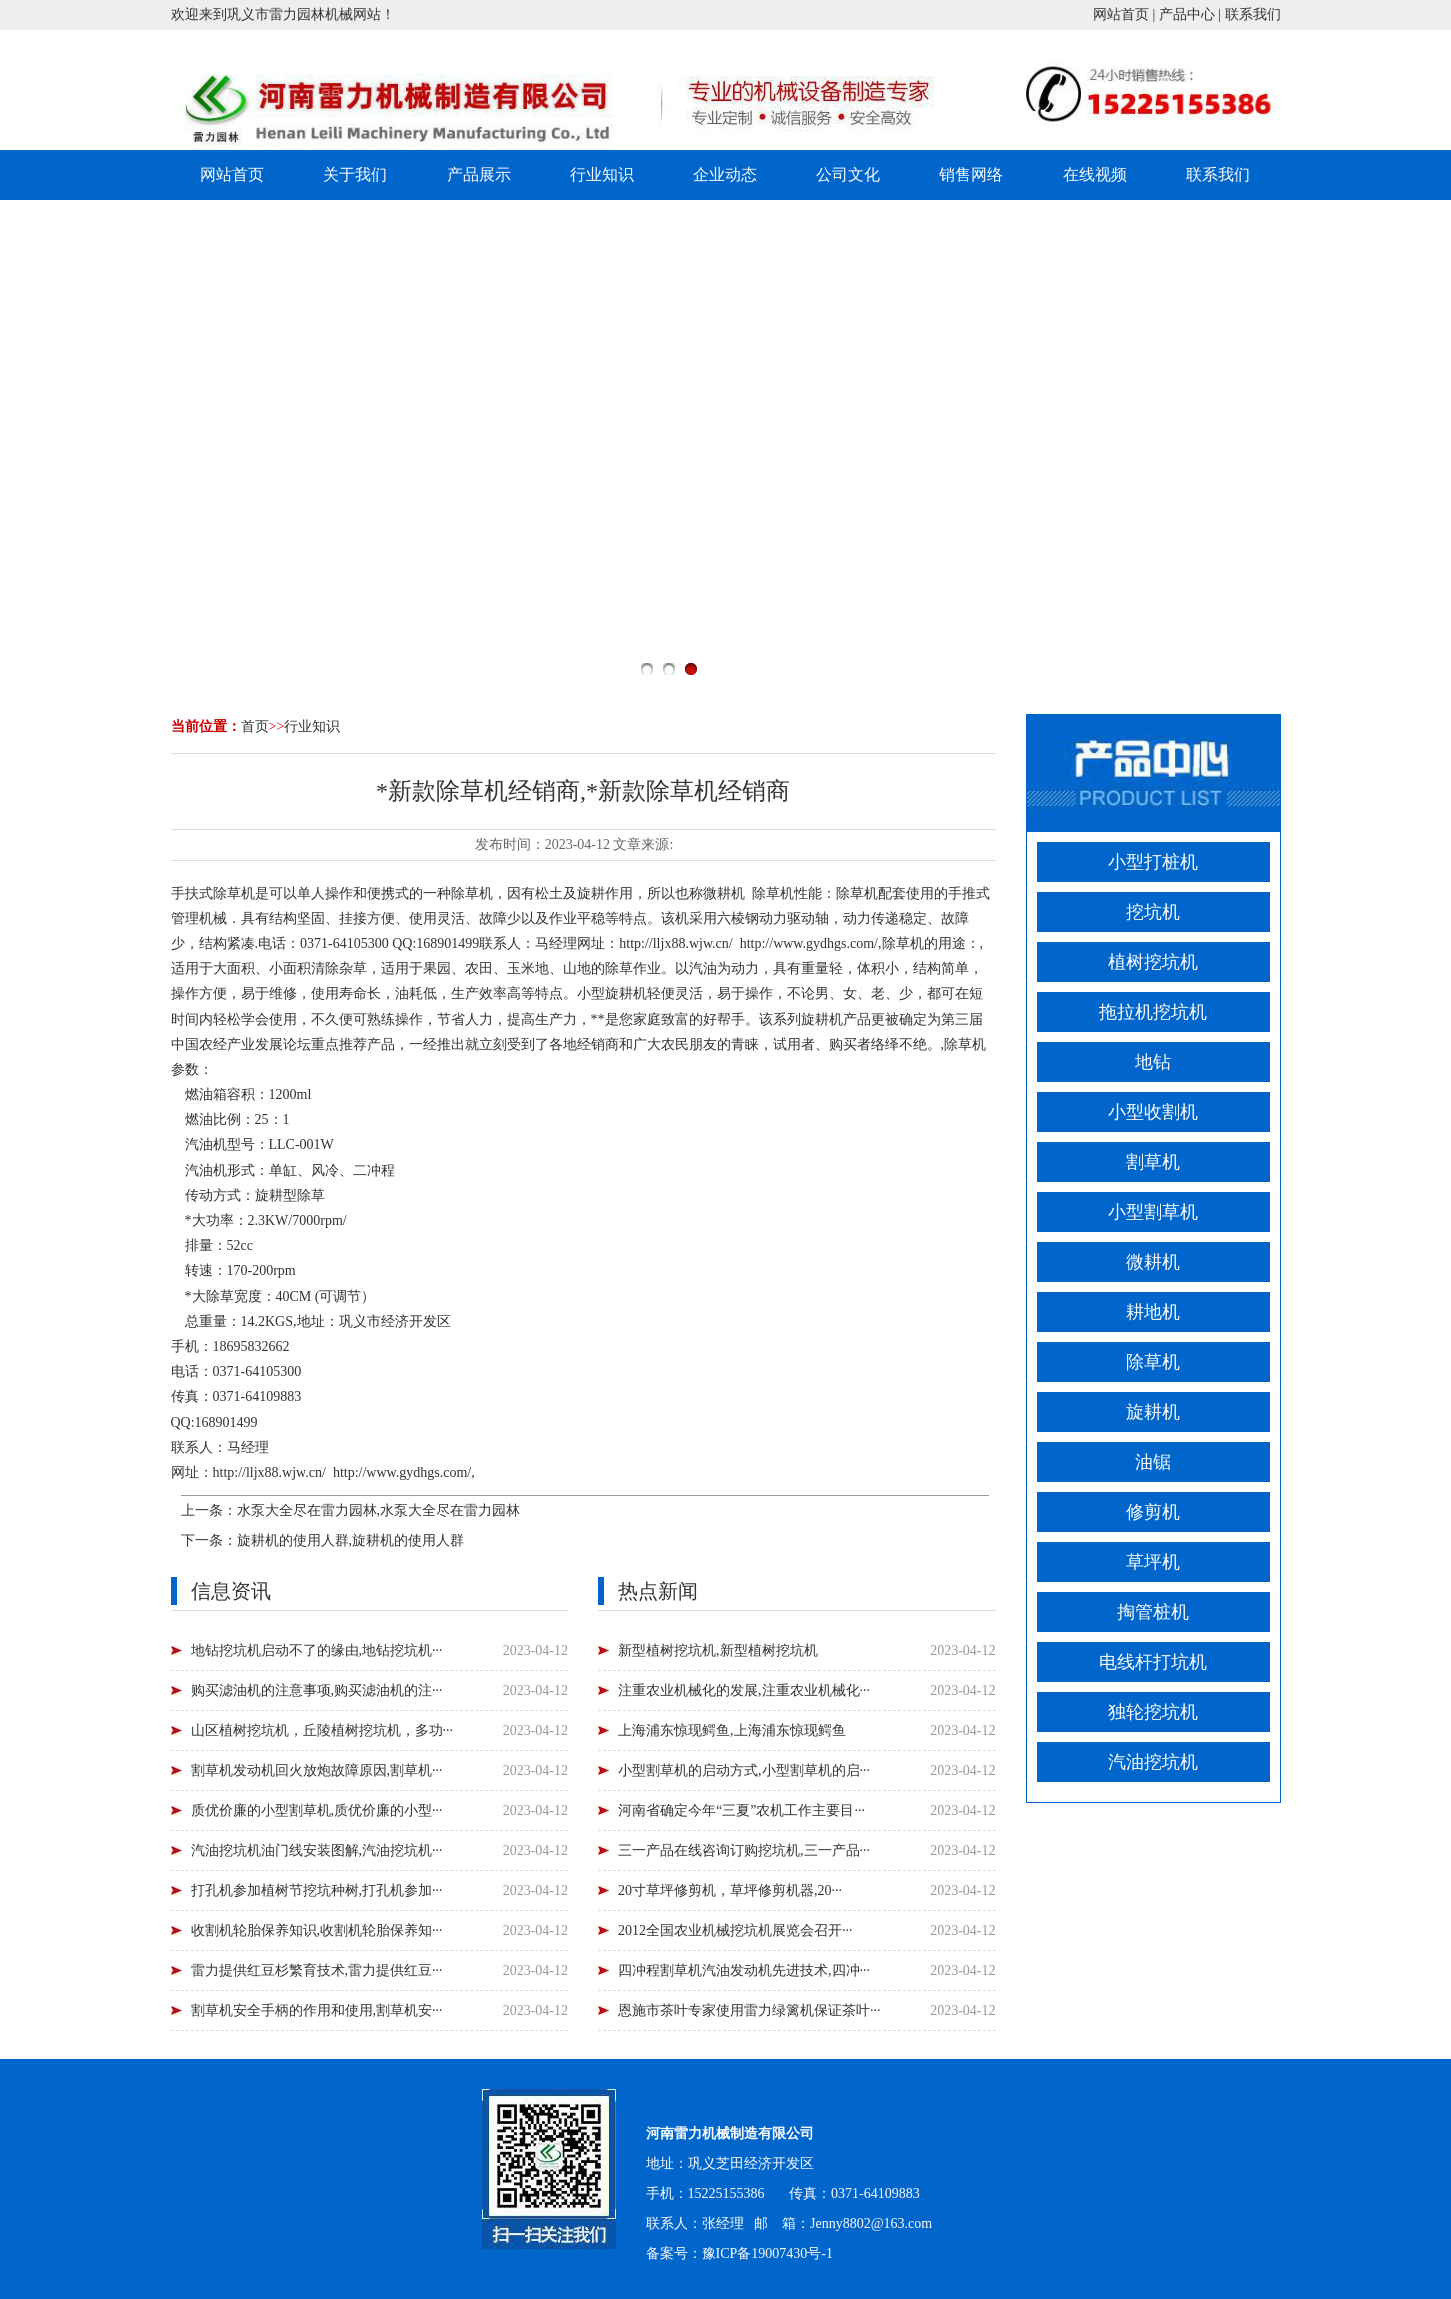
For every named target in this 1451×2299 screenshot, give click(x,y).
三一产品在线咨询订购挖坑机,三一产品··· (744, 1850)
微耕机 (1153, 1262)
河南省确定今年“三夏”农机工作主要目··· (741, 1810)
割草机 (1153, 1162)
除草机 (1153, 1362)
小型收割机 (1153, 1112)
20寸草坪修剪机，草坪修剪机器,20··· (730, 1890)
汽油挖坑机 (1153, 1762)
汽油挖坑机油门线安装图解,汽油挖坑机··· (317, 1850)
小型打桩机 (1153, 862)
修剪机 (1153, 1512)
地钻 (1153, 1062)
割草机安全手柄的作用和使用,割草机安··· (317, 2010)
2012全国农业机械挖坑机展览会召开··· (735, 1930)
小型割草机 (1153, 1212)
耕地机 (1153, 1312)
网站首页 (1121, 14)
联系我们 (1253, 14)
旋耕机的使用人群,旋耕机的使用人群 (351, 1540)
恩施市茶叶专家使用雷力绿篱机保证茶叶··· (749, 2010)
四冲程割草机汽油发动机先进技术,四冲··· (744, 1970)
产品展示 (479, 174)
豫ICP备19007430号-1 (767, 2253)
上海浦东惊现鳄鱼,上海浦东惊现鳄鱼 (732, 1730)
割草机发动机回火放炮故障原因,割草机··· (317, 1770)
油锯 (1153, 1462)
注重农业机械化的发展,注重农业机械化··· (744, 1690)
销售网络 (971, 174)
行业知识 (602, 174)
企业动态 (725, 174)
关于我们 (355, 174)
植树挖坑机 (1153, 962)
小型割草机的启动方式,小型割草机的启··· (744, 1770)
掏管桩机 (1153, 1612)
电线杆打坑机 (1153, 1662)
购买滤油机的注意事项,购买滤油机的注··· (317, 1690)
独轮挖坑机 (1153, 1712)
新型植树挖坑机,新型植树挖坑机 (718, 1650)
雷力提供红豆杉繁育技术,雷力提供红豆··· (317, 1970)
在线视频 (1095, 174)
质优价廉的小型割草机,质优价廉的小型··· (317, 1810)
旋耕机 (1153, 1412)
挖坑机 (1153, 912)
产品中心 (1187, 14)
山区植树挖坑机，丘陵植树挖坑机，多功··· (322, 1730)
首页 (255, 726)
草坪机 (1153, 1562)
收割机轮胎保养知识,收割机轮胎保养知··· (317, 1930)
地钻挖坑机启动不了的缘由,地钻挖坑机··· (317, 1650)
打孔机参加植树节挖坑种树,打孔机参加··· (317, 1890)
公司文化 (848, 174)
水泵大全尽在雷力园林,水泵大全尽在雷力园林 (379, 1510)
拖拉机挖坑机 (1153, 1012)
